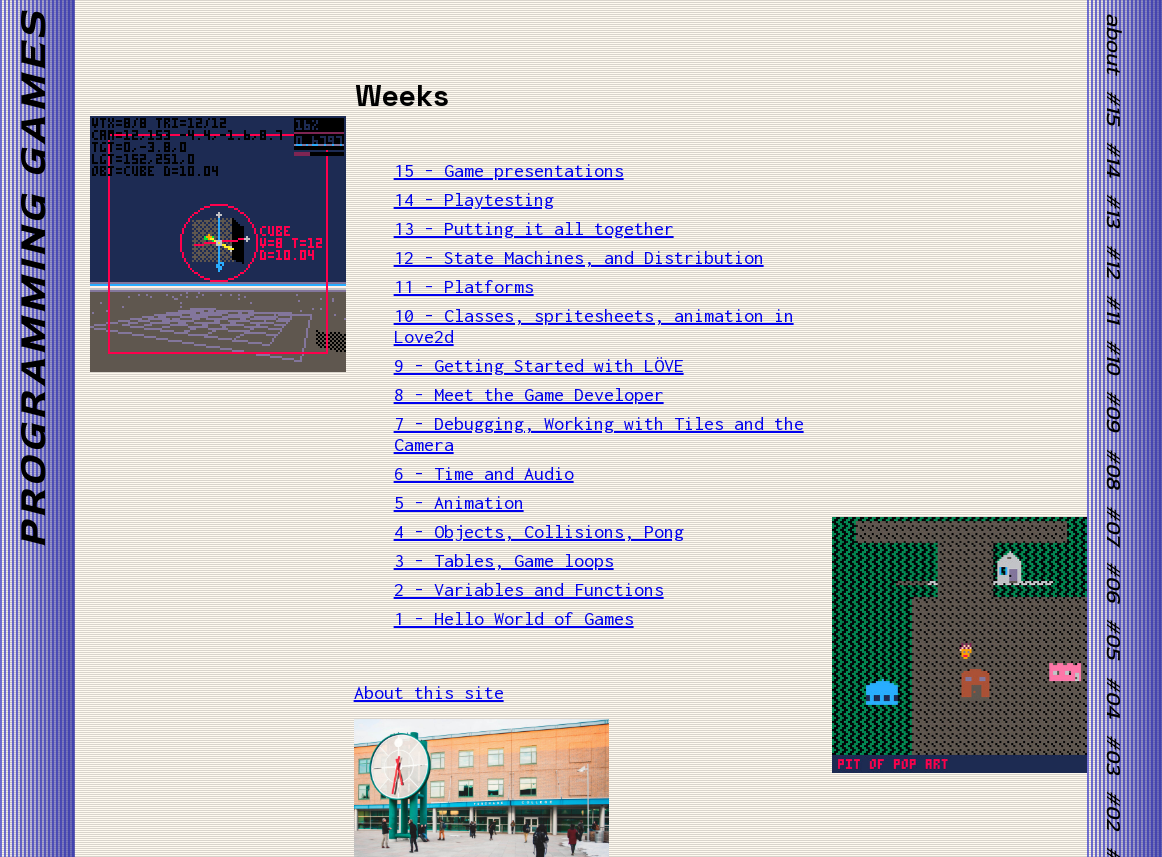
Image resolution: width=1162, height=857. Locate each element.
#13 (1113, 211)
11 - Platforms (464, 286)
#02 (1113, 810)
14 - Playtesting (474, 199)
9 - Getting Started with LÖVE (539, 365)
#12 (1113, 261)
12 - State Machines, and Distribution (579, 257)
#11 (1113, 308)
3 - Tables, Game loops (504, 560)
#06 (1113, 581)
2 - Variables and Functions (529, 589)
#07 (1113, 525)
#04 (1113, 697)
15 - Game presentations (509, 170)
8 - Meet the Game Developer (529, 394)
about (1113, 43)
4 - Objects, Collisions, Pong (539, 531)
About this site (429, 692)
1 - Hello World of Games (514, 618)
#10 (1113, 356)
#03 (1113, 754)
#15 (1113, 107)
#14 (1113, 159)
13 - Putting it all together (534, 228)
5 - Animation (459, 502)
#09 (1113, 411)
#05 (1113, 639)
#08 (1113, 468)
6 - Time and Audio (484, 473)
